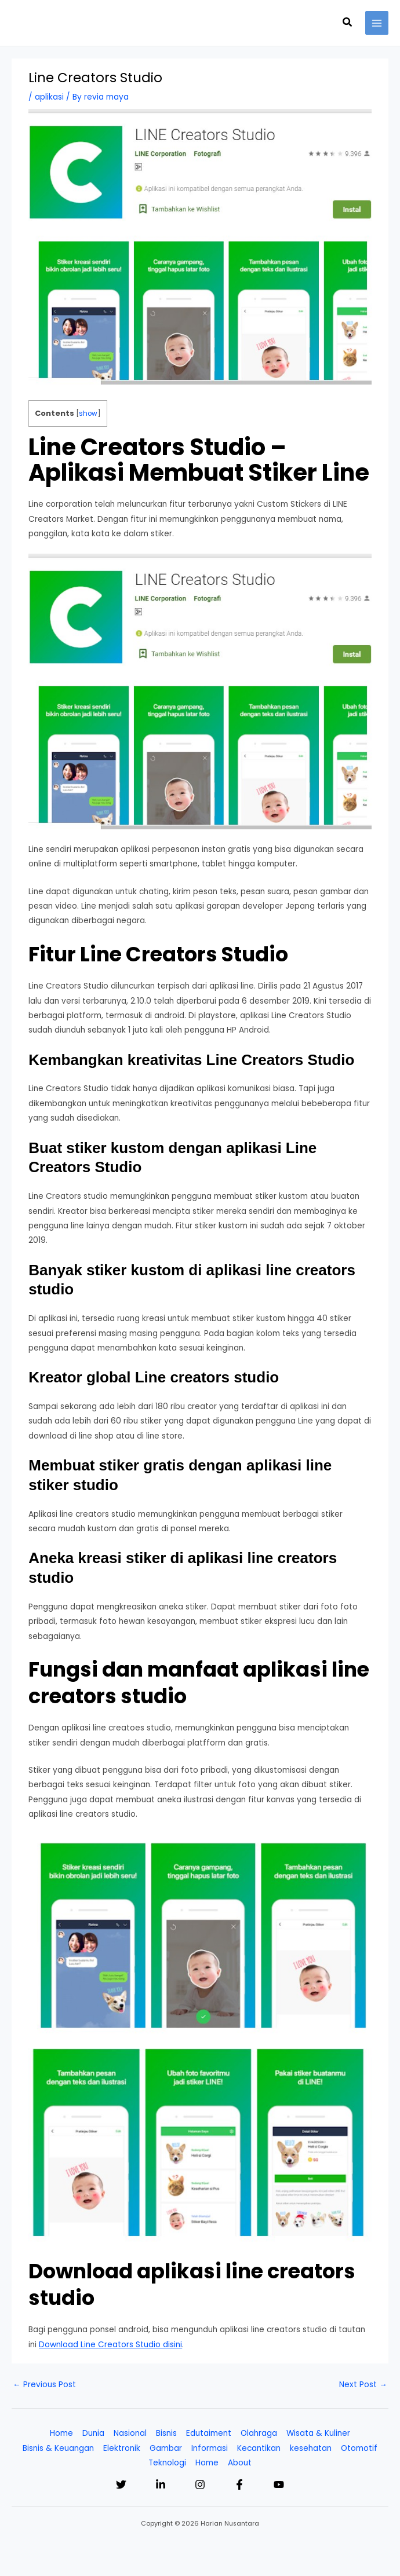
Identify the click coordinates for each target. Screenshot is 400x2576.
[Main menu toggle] (377, 23)
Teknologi (167, 2462)
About (240, 2462)
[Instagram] (200, 2484)
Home (61, 2433)
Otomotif (359, 2448)
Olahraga (259, 2433)
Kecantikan (259, 2448)
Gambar (166, 2448)
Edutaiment (208, 2433)
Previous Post (44, 2384)
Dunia (93, 2433)
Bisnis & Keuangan (58, 2448)
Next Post (363, 2384)
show (88, 413)
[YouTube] (279, 2484)
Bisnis (166, 2433)
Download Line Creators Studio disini (110, 2344)
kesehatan (311, 2448)
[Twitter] (121, 2484)
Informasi (209, 2448)
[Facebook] (239, 2484)
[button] (348, 23)
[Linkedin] (160, 2484)
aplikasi (49, 97)
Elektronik (121, 2448)
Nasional (130, 2433)
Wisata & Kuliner (318, 2433)
